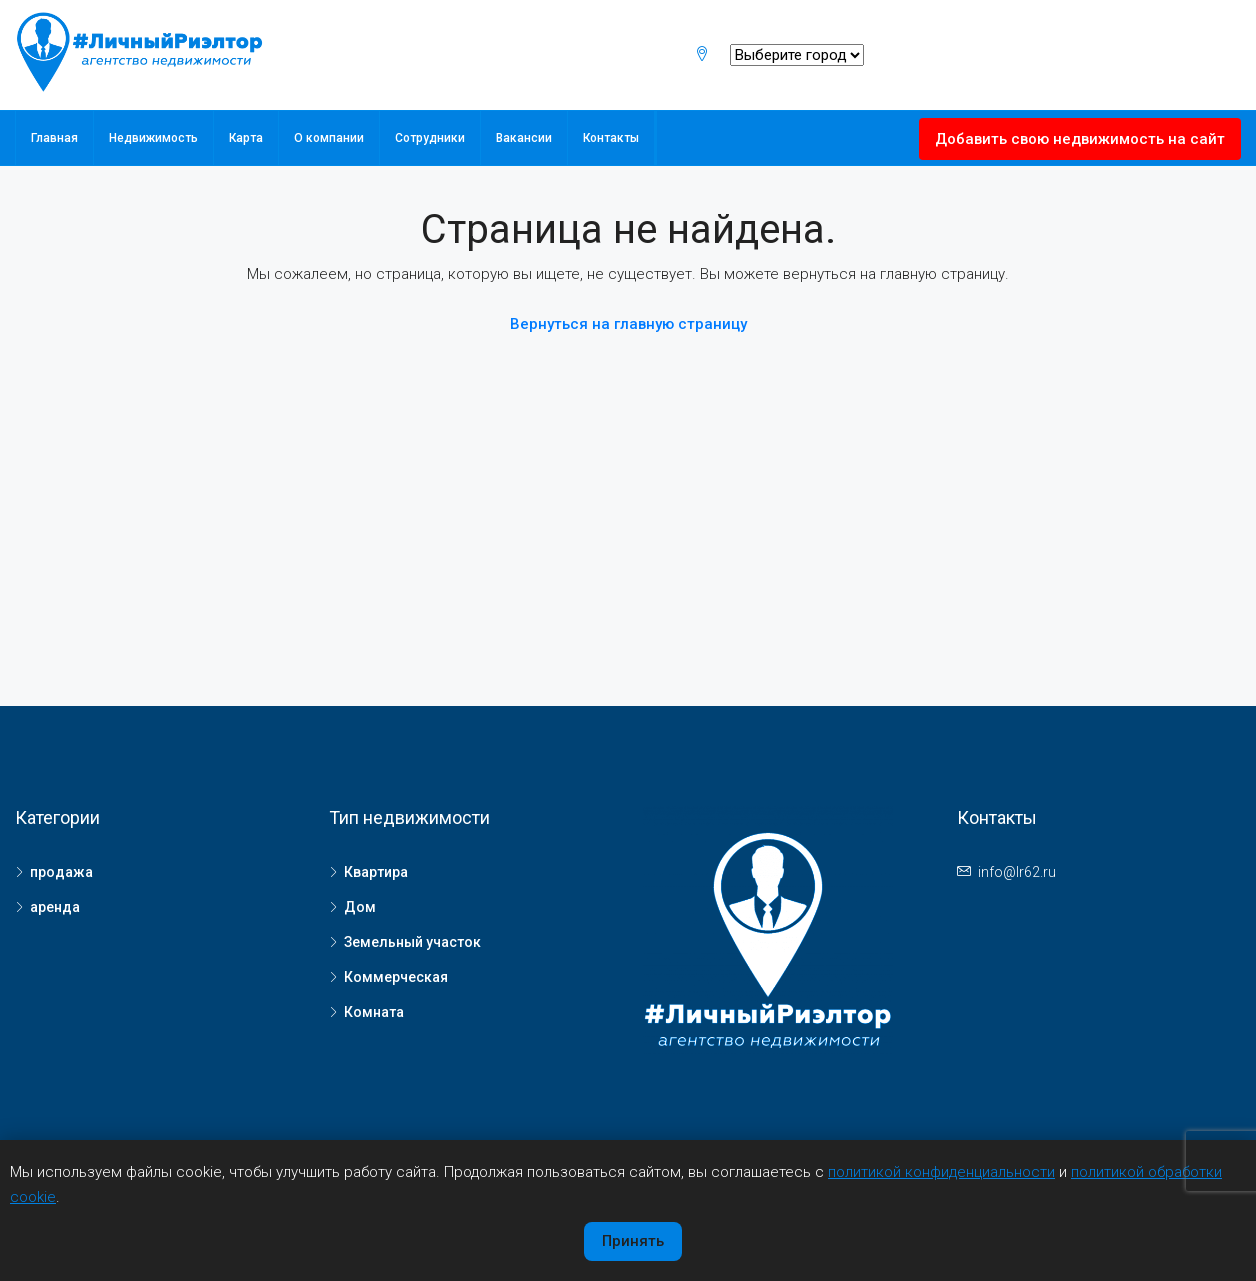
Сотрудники (430, 138)
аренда (55, 907)
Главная (54, 138)
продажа (61, 872)
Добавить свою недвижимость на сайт (1080, 139)
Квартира (376, 872)
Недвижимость (153, 138)
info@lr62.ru (1017, 872)
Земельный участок (412, 942)
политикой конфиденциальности (941, 1172)
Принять (633, 1241)
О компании (329, 138)
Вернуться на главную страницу (628, 324)
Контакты (611, 138)
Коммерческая (396, 977)
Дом (360, 907)
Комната (374, 1012)
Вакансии (524, 138)
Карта (246, 138)
